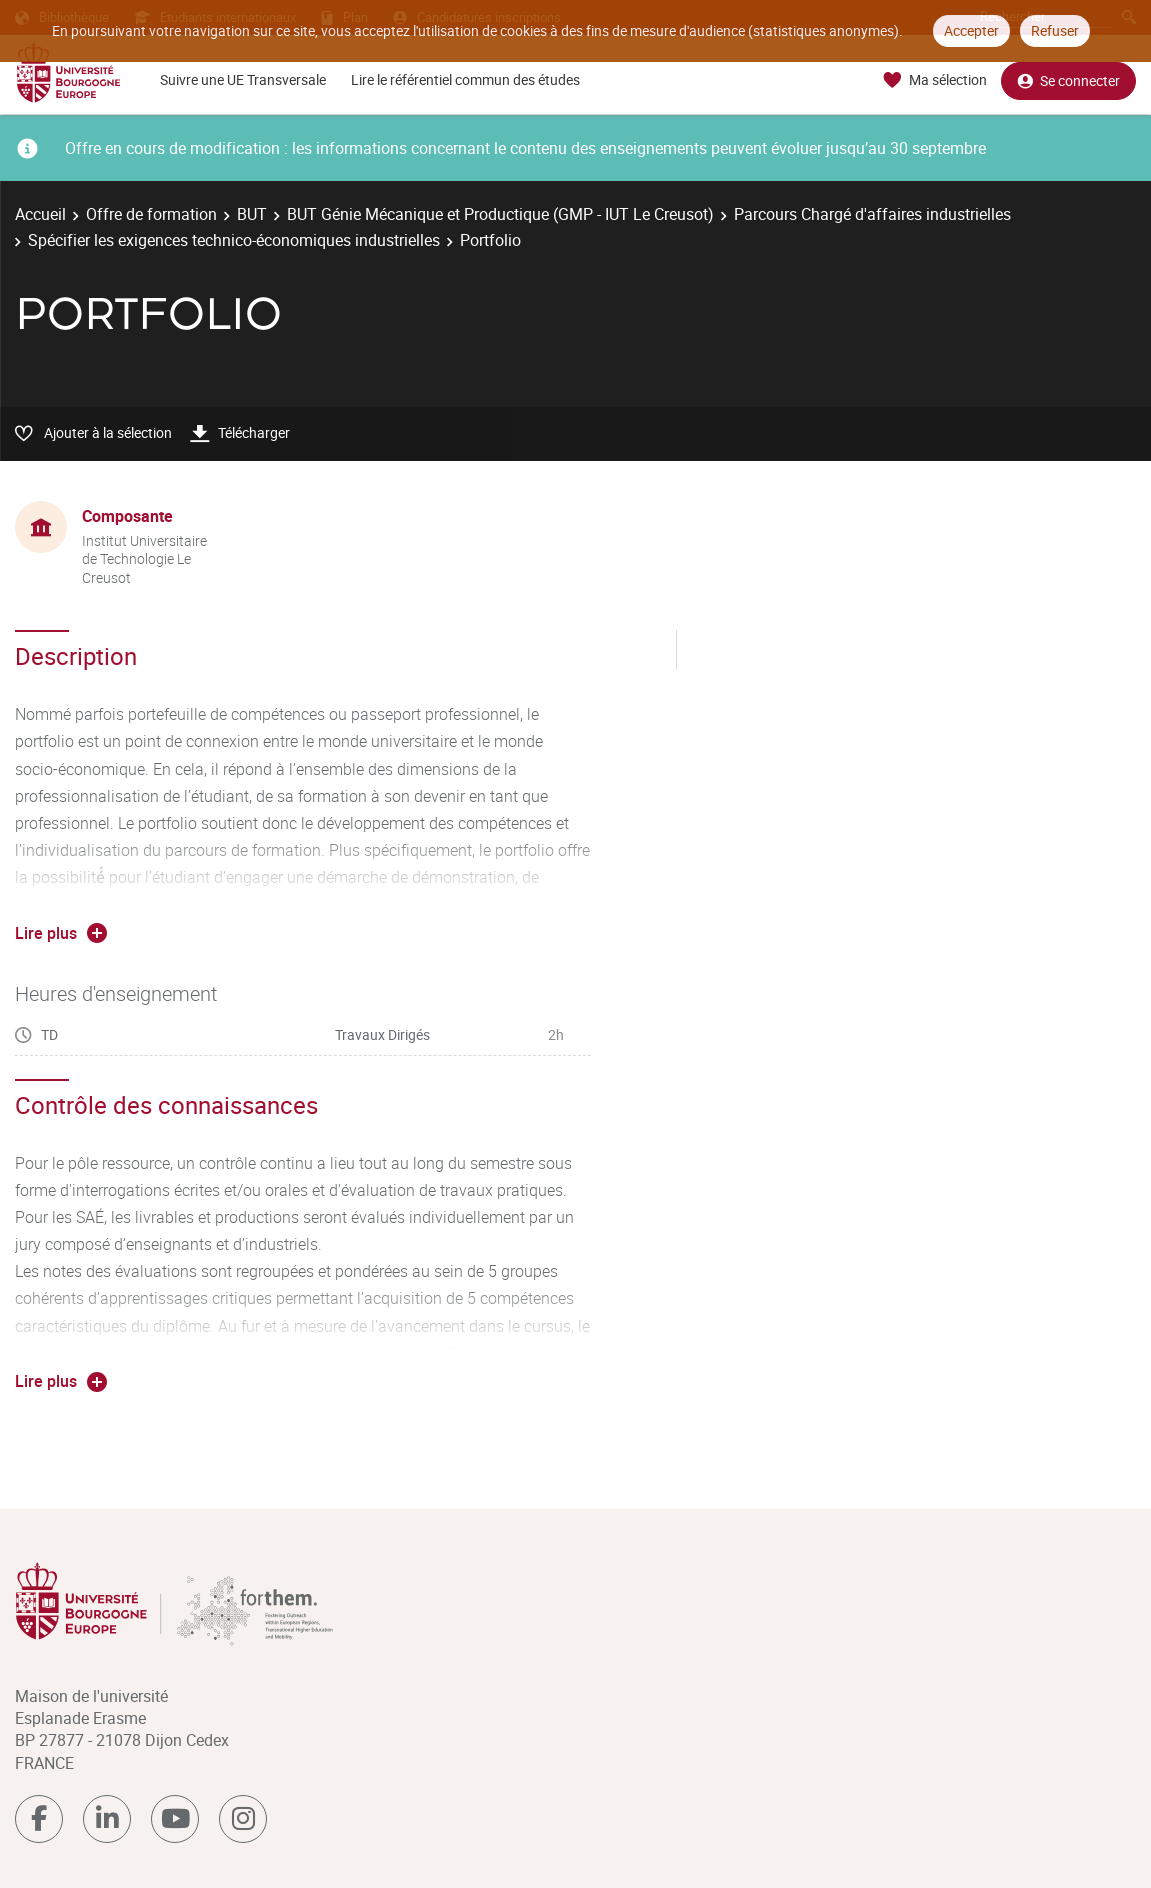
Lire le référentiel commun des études (465, 79)
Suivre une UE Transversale (243, 79)
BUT (252, 214)
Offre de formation (151, 214)
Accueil (40, 214)
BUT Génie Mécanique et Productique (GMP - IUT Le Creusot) (500, 214)
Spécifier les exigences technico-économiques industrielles (234, 240)
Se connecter (1068, 80)
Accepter (971, 30)
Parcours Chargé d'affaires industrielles (872, 214)
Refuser (1055, 30)
